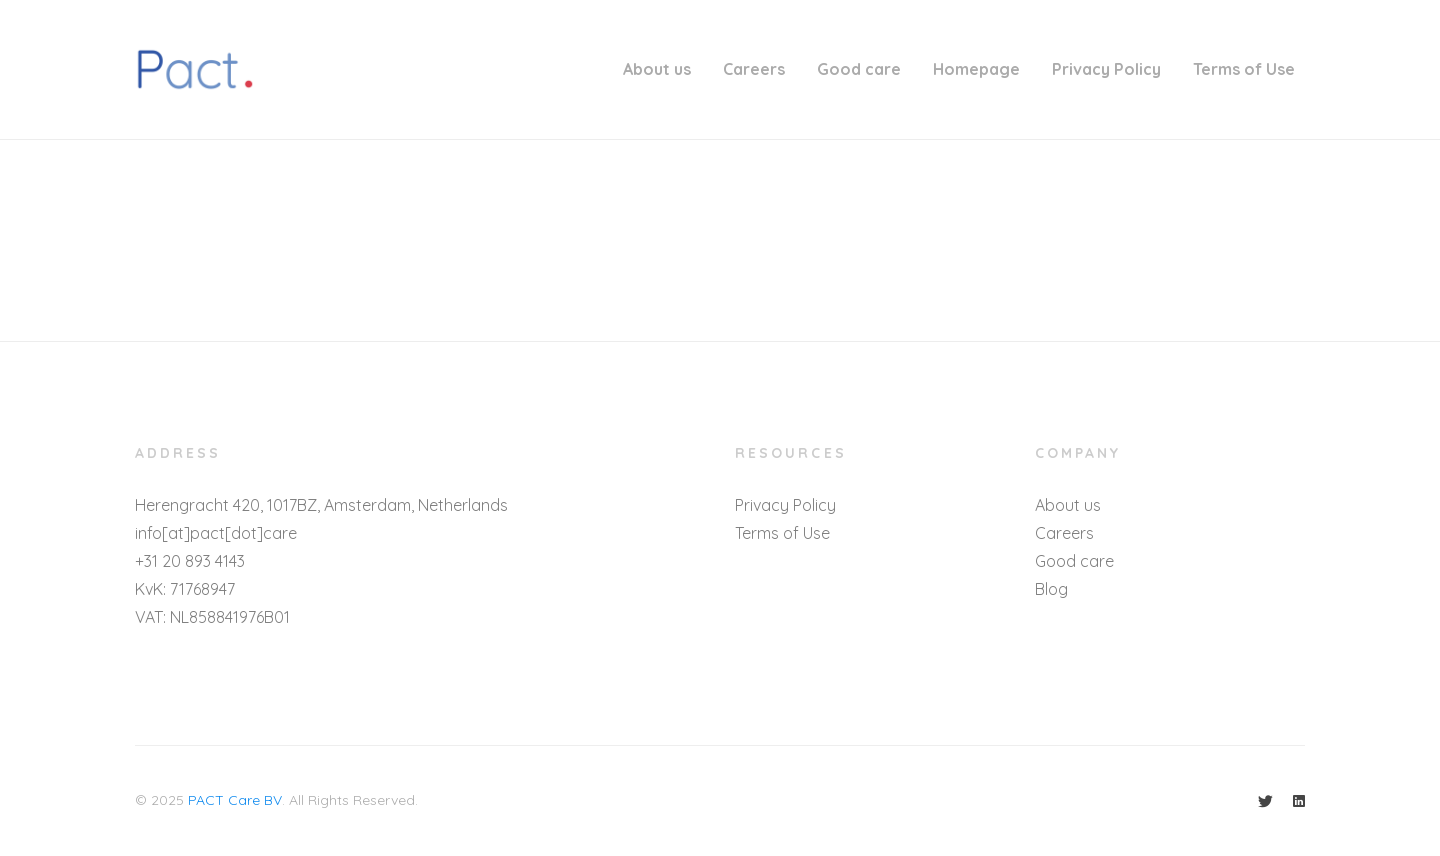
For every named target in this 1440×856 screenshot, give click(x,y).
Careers (754, 69)
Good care (859, 69)
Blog (1051, 589)
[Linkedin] (1299, 801)
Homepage (976, 69)
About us (657, 69)
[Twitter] (1265, 801)
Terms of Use (1244, 69)
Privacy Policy (1106, 69)
